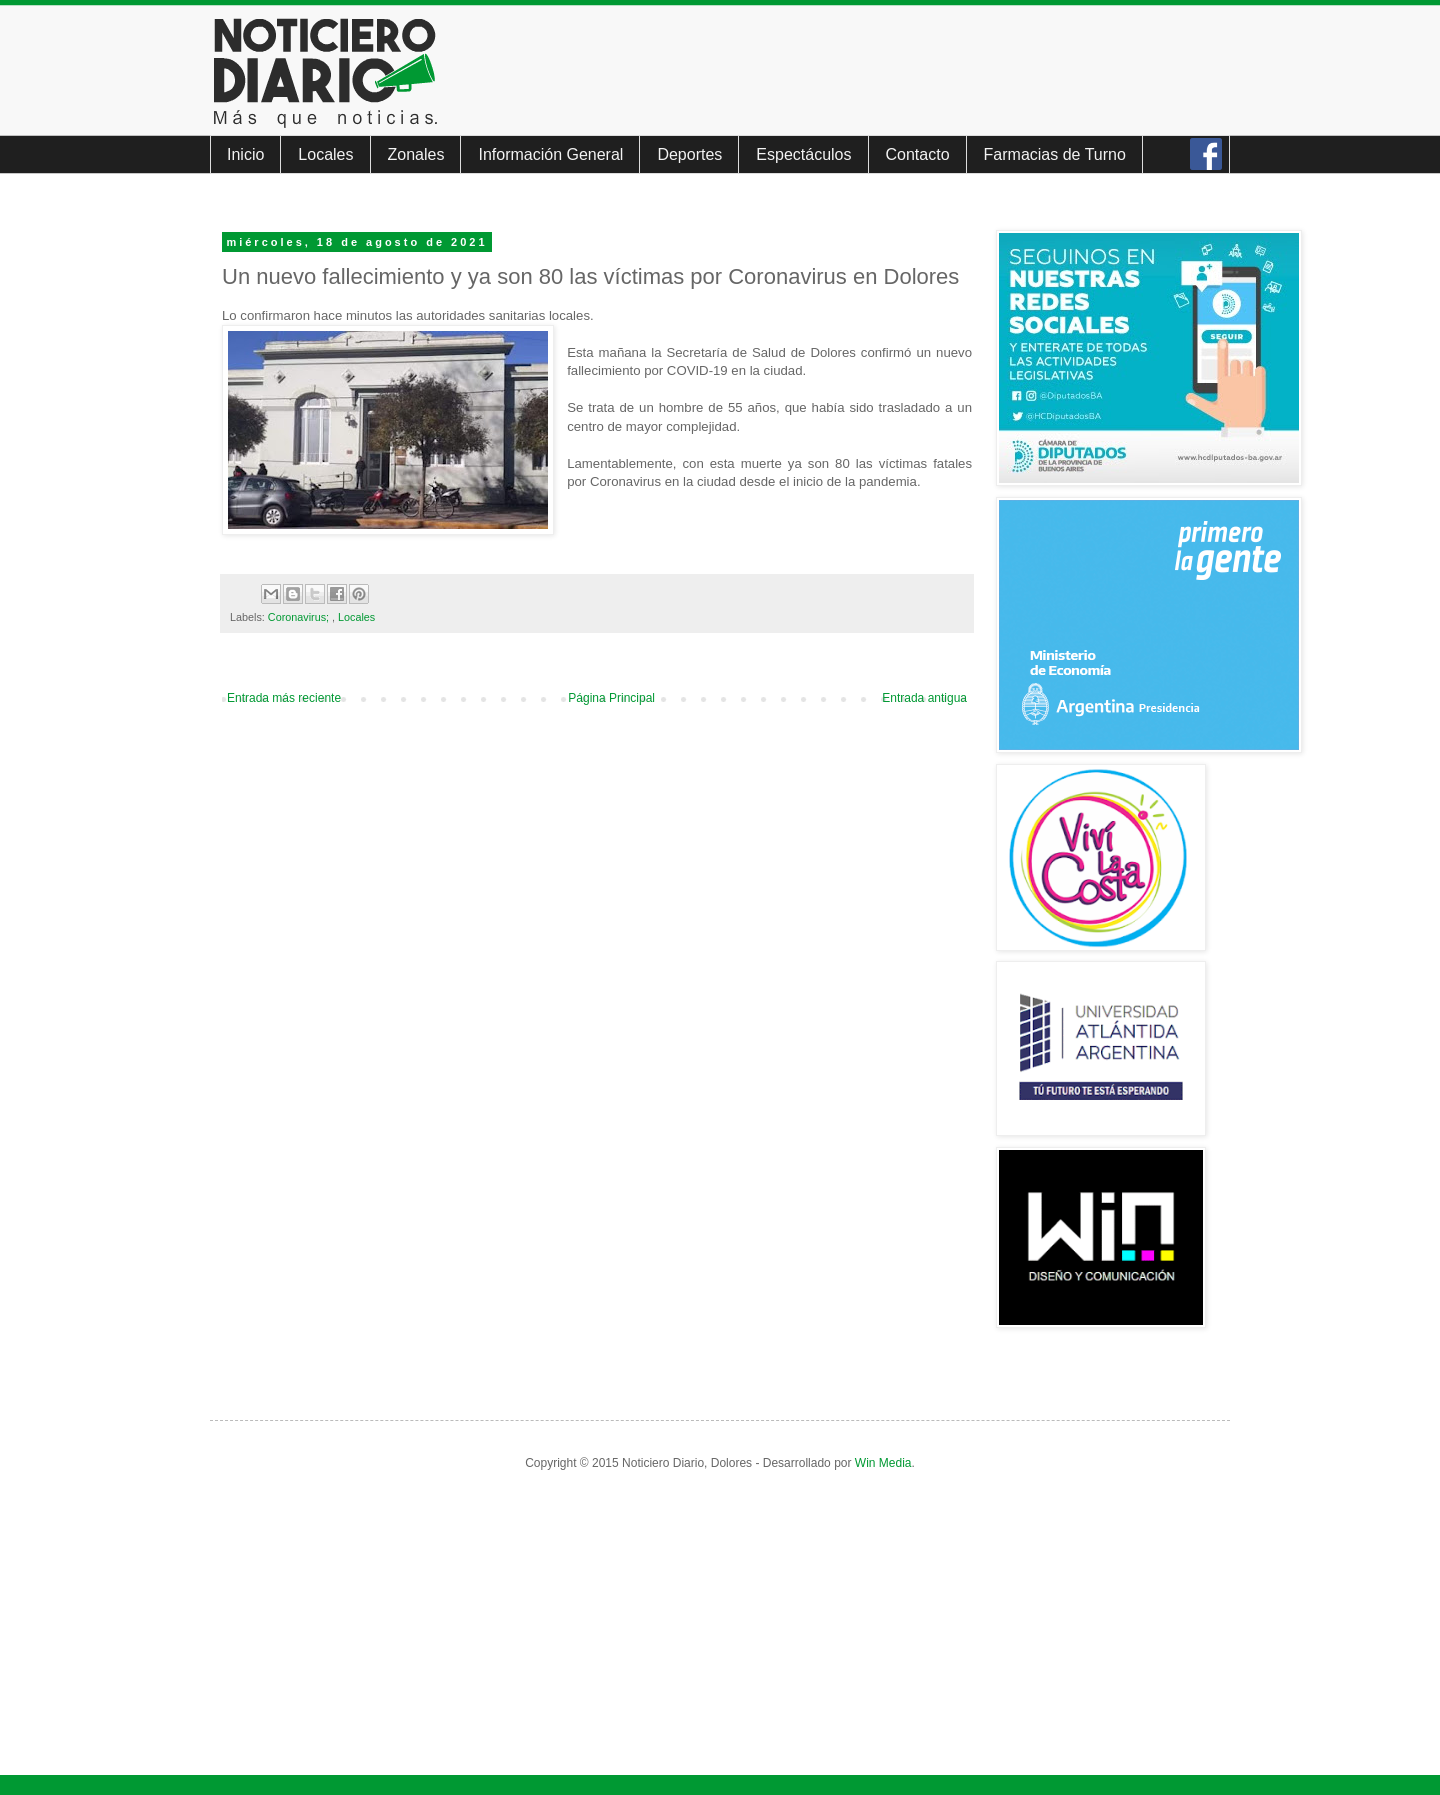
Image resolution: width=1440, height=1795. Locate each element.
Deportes (689, 154)
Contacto (918, 154)
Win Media (883, 1463)
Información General (550, 154)
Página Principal (611, 698)
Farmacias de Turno (1055, 154)
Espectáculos (803, 154)
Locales (325, 154)
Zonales (416, 154)
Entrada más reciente (284, 698)
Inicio (245, 154)
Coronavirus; (300, 617)
